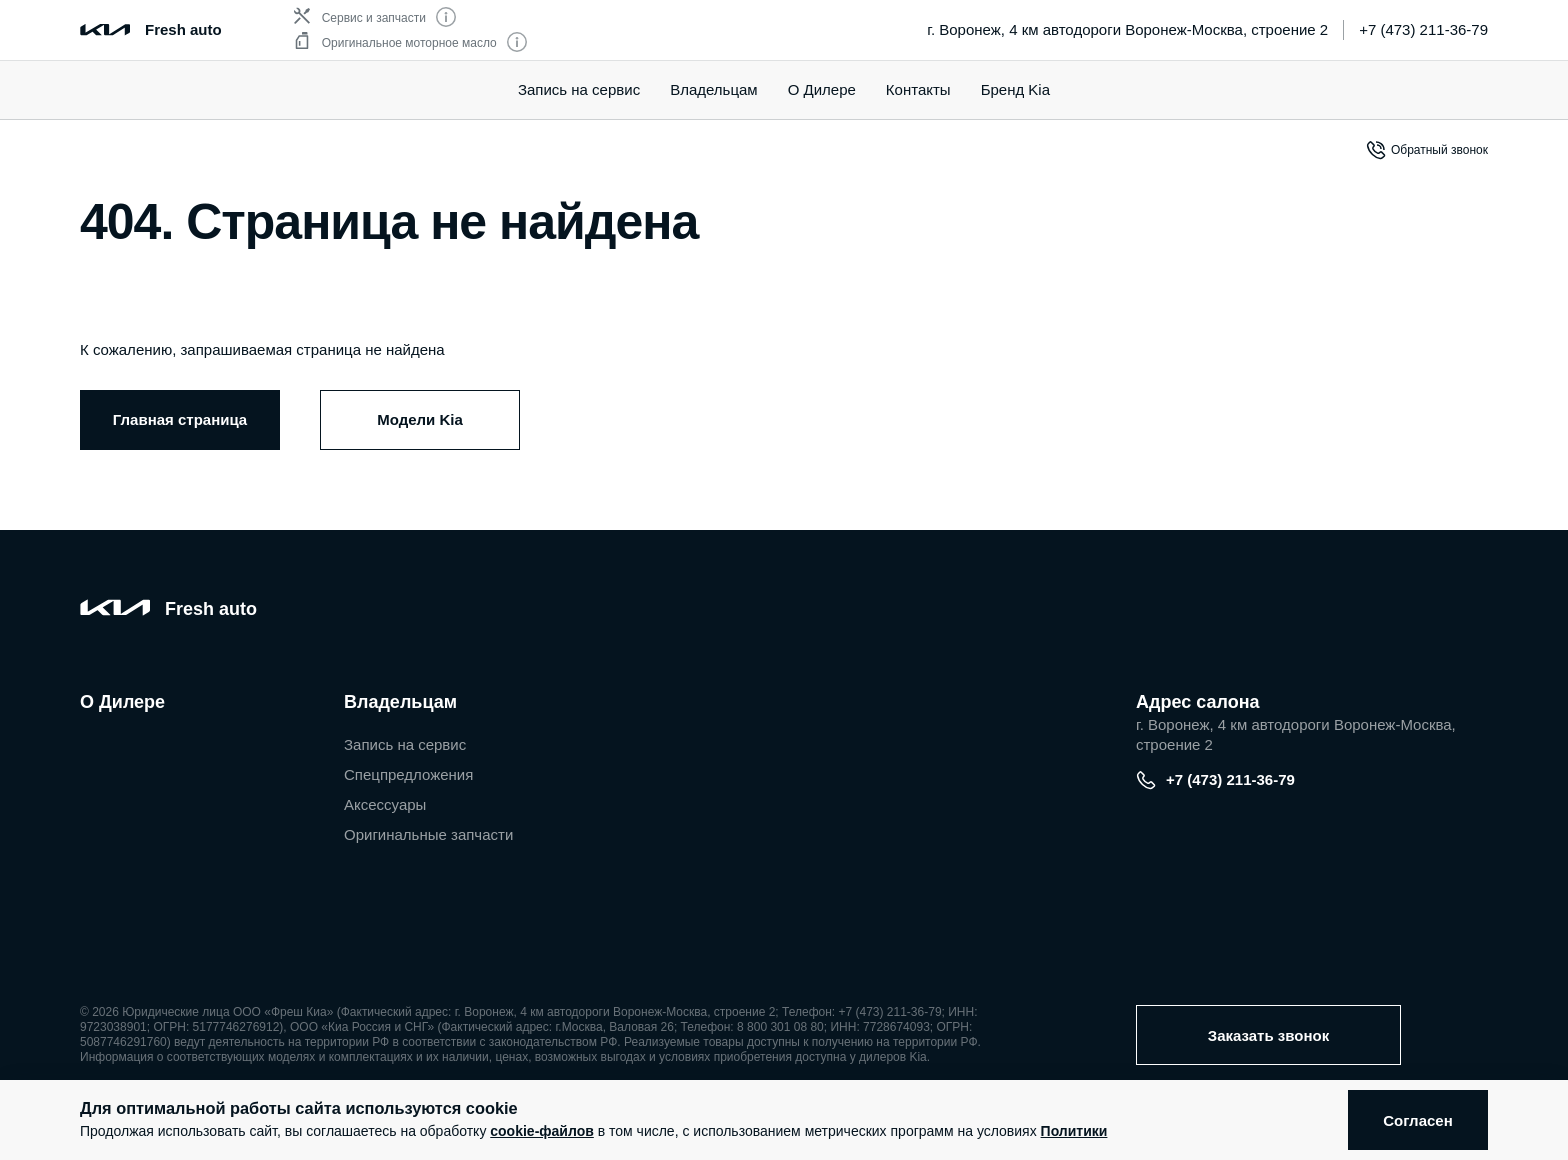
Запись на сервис (579, 89)
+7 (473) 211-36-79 (1423, 29)
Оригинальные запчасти (428, 834)
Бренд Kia (1015, 89)
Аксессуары (385, 804)
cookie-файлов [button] (542, 1131)
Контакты (918, 89)
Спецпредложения (408, 774)
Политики (1074, 1131)
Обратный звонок (1427, 150)
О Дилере (822, 89)
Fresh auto (183, 29)
